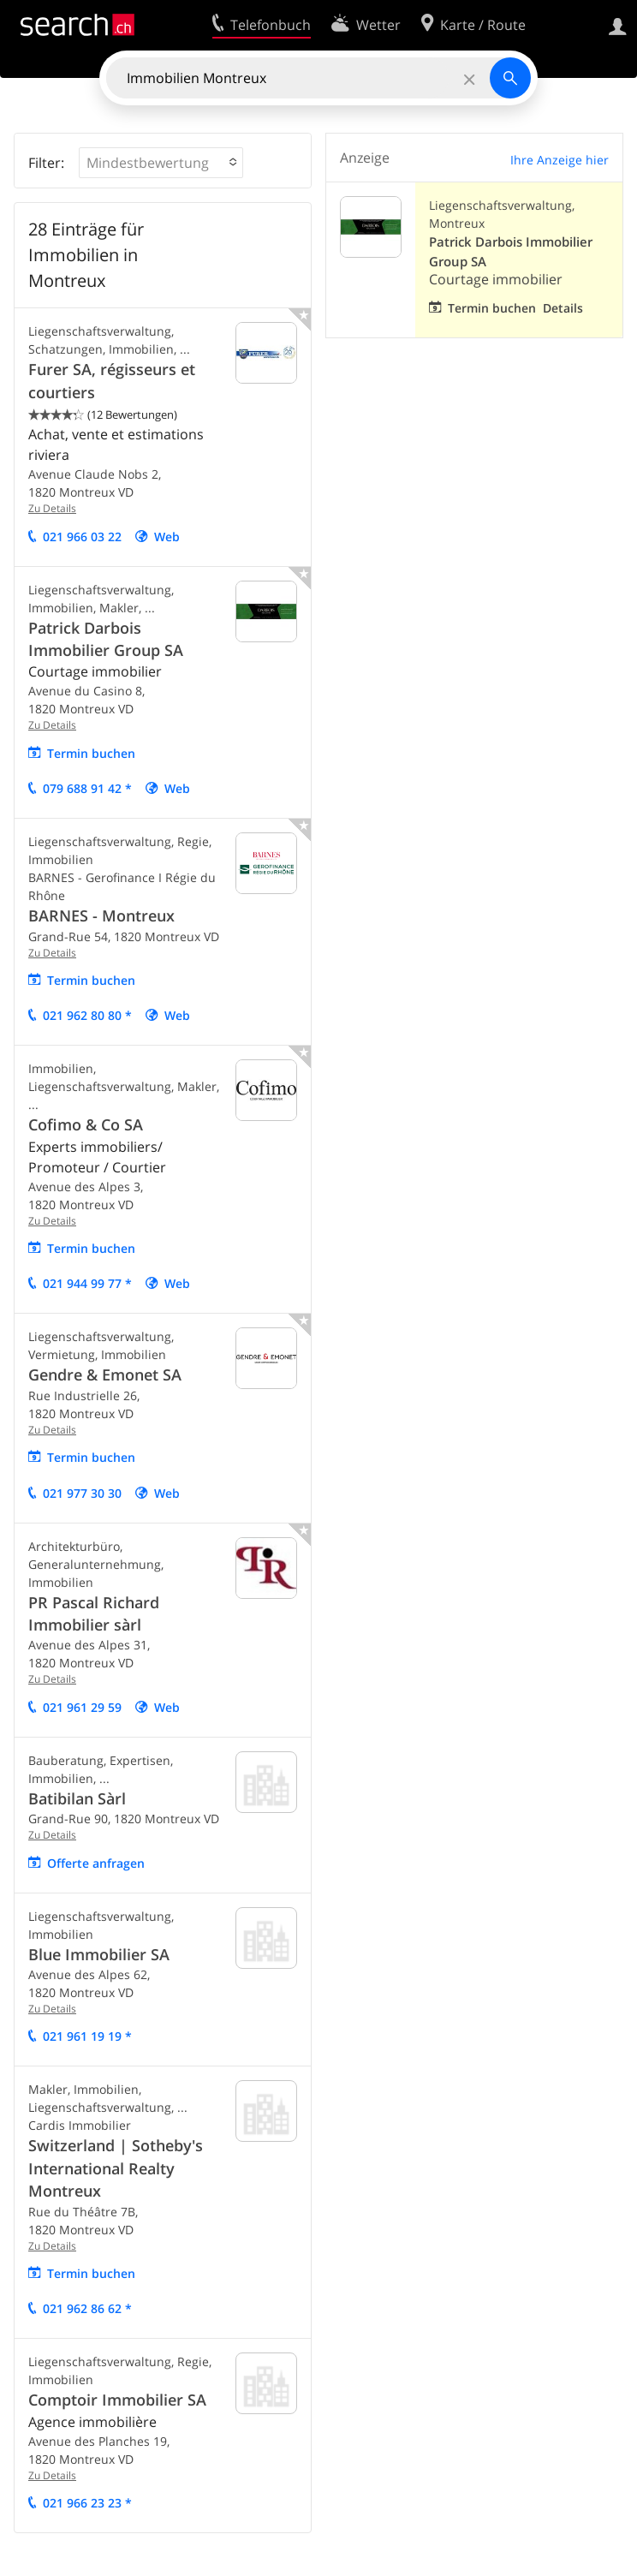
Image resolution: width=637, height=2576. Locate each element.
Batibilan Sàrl (77, 1798)
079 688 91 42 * (87, 788)
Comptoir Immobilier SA (117, 2399)
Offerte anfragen (96, 1863)
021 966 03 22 (82, 536)
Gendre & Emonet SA (105, 1374)
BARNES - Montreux (101, 915)
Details (563, 308)
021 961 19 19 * (87, 2036)
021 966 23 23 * (87, 2503)
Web (167, 536)
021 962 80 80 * (87, 1015)
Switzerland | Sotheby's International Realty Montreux (115, 2168)
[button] (161, 162)
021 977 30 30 (82, 1493)
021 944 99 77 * (87, 1283)
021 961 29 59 (82, 1707)
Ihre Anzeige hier (559, 160)
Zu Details (52, 508)
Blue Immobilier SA (99, 1954)
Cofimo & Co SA (85, 1124)
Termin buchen (91, 753)
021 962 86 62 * (87, 2308)
